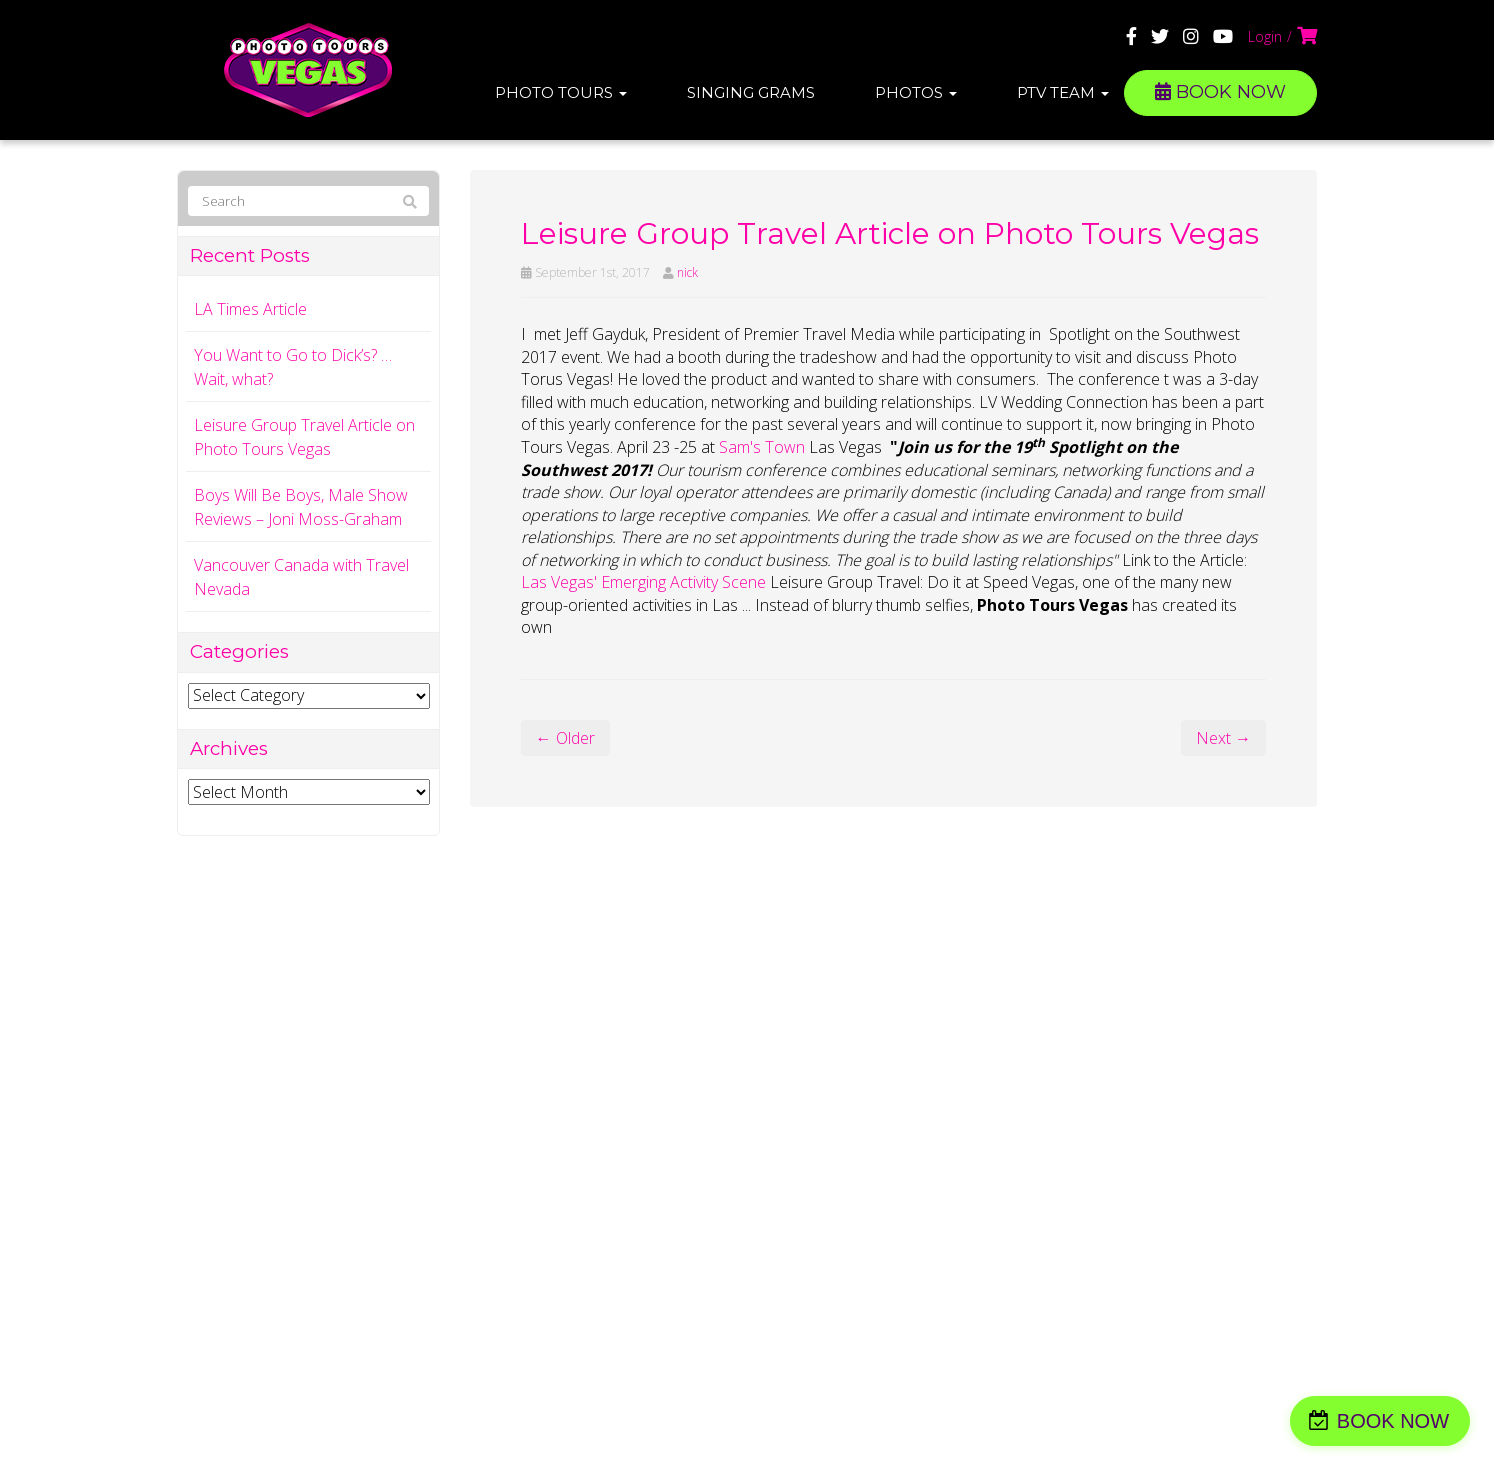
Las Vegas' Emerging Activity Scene (645, 582)
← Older (565, 738)
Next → (1223, 738)
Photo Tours (561, 92)
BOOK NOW (1220, 92)
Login (1265, 36)
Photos (916, 92)
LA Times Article (250, 309)
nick (687, 272)
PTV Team (1063, 92)
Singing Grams (751, 92)
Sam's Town (762, 447)
